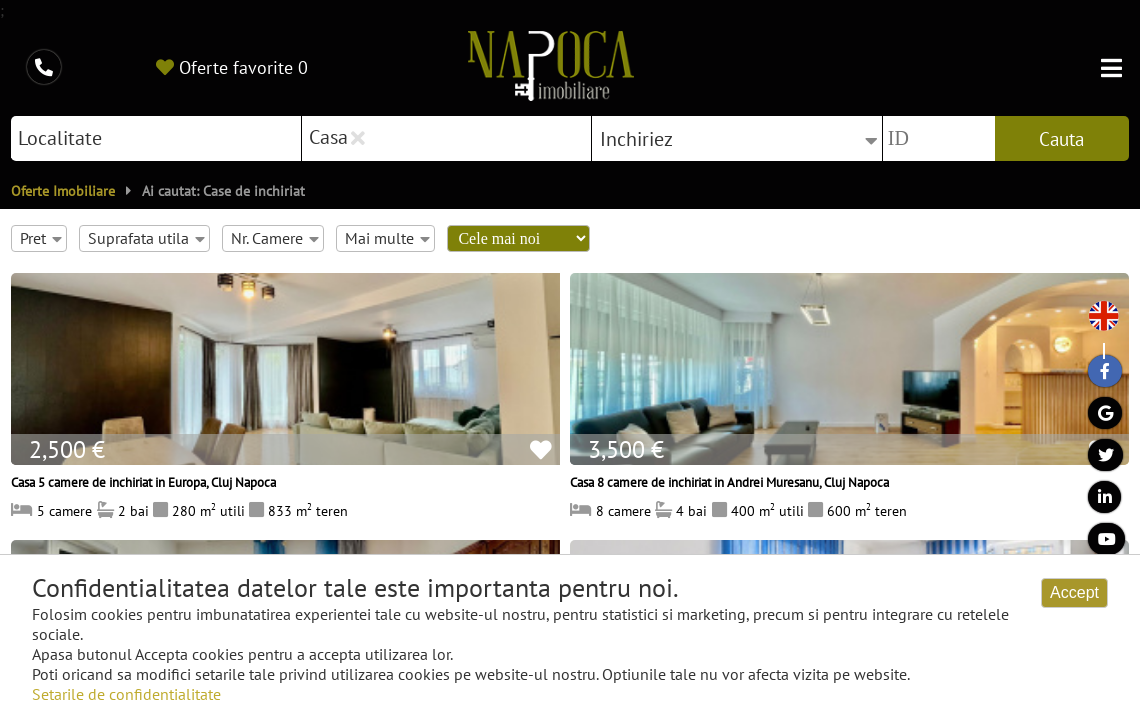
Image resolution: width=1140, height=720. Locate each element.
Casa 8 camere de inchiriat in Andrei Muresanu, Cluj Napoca (729, 482)
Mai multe (387, 238)
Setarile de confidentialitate (126, 694)
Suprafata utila (146, 238)
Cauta (1061, 139)
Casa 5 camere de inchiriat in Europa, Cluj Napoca (143, 482)
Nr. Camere (274, 238)
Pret (40, 238)
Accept (1074, 592)
